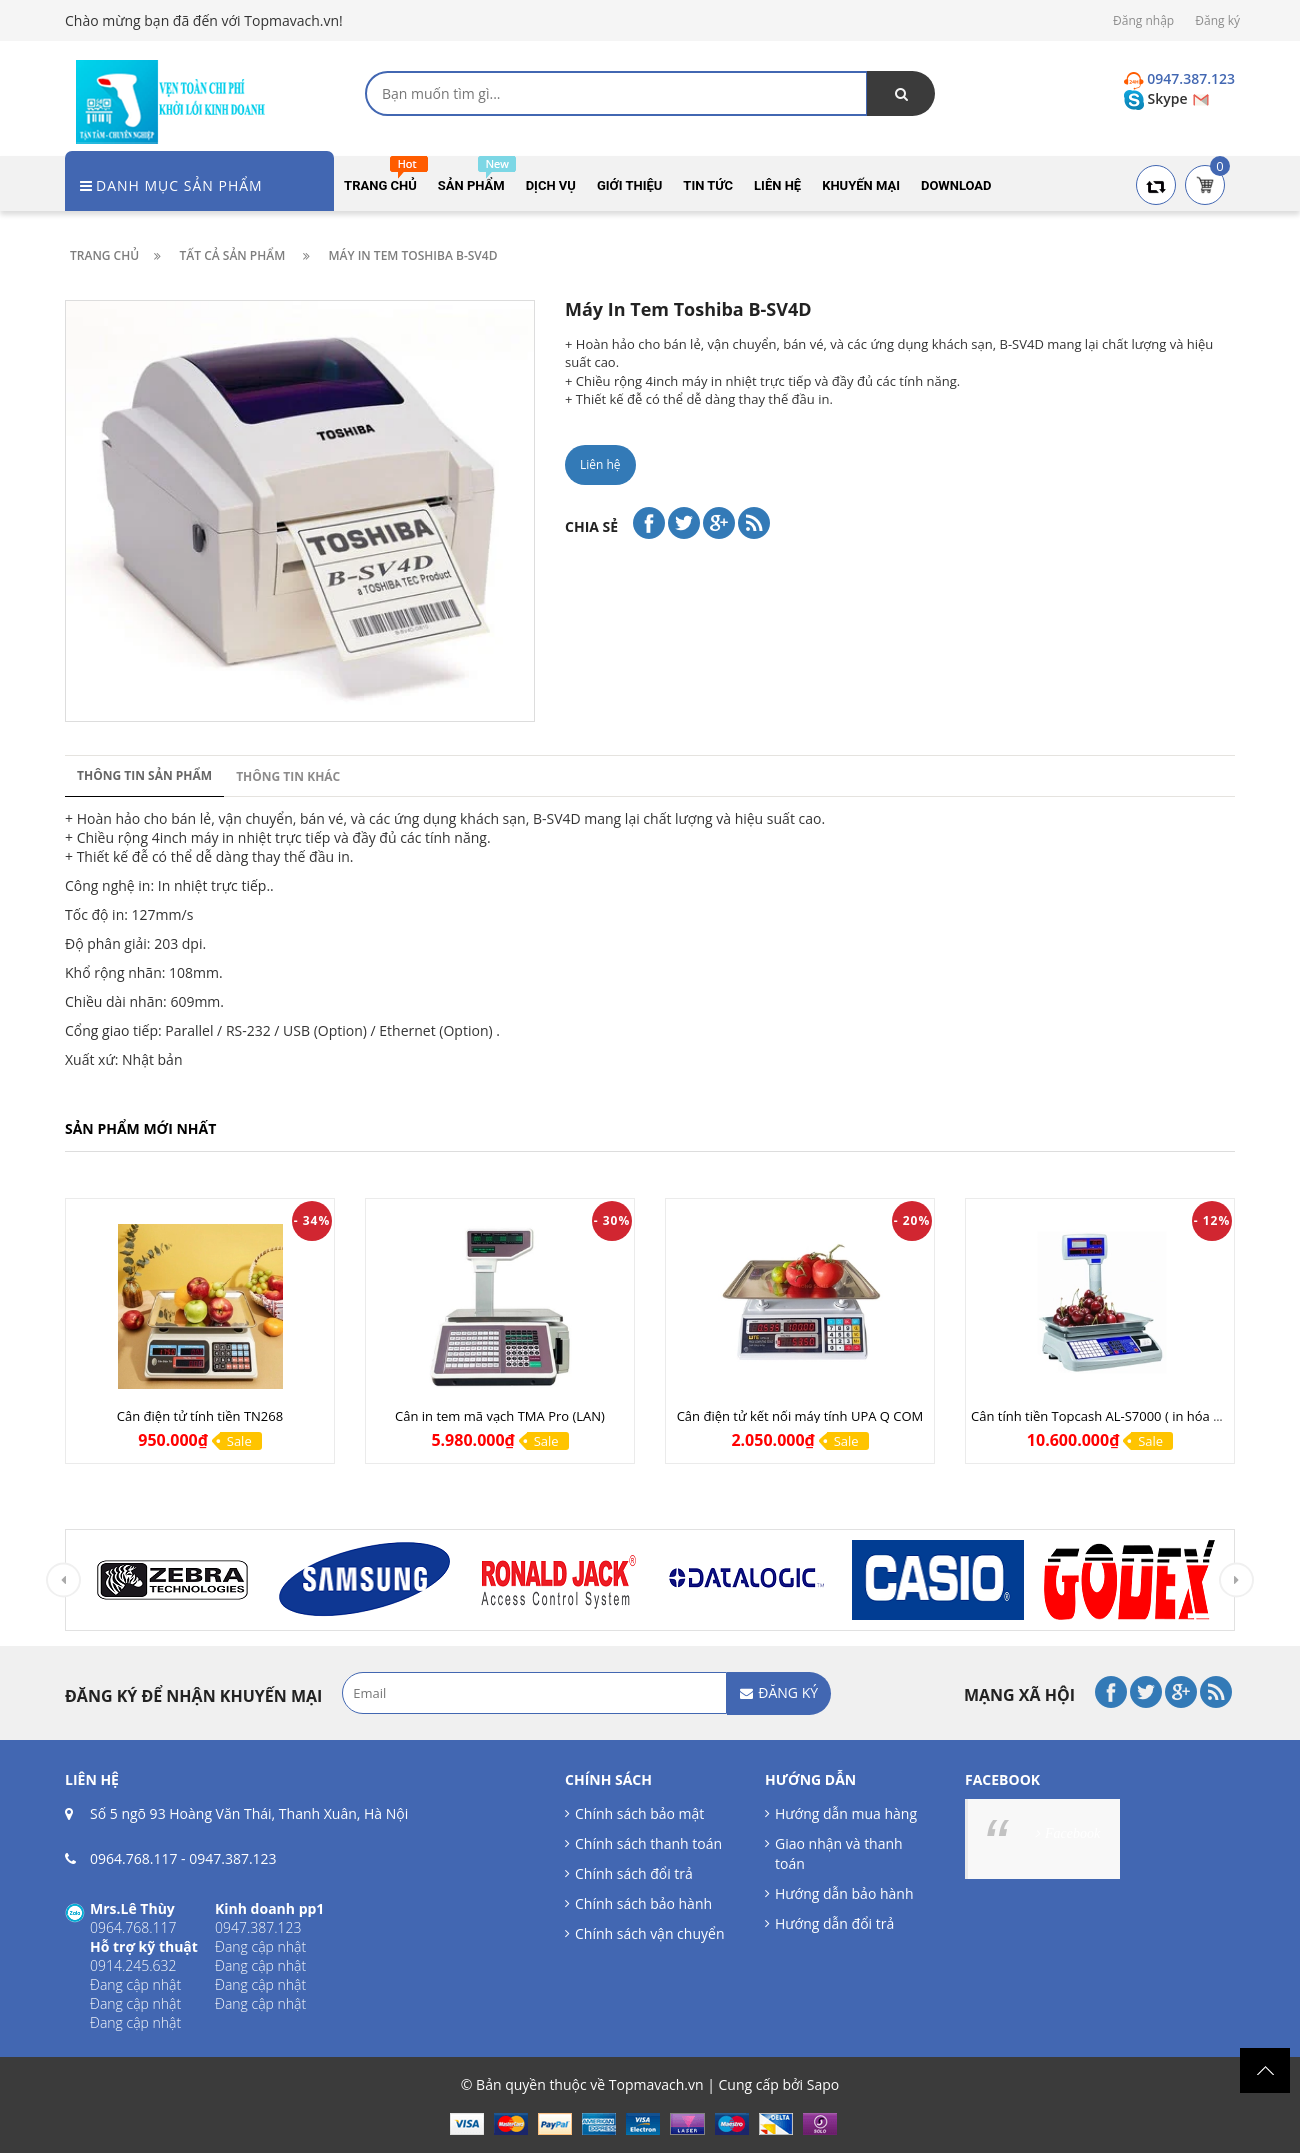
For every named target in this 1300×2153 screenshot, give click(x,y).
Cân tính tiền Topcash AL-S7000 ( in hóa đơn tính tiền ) (1134, 1416)
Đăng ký (1217, 20)
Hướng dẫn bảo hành (844, 1893)
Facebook (1072, 1833)
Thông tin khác (288, 776)
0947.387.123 (232, 1858)
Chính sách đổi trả (634, 1873)
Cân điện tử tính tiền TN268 (200, 1416)
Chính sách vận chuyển (649, 1933)
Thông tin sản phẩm (144, 775)
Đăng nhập (1143, 20)
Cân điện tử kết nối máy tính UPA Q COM (800, 1416)
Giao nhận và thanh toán (839, 1853)
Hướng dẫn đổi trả (834, 1923)
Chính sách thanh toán (648, 1843)
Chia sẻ (591, 526)
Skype (1157, 98)
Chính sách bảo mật (639, 1813)
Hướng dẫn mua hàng (846, 1813)
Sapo (823, 2084)
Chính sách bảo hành (643, 1903)
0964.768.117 (133, 1858)
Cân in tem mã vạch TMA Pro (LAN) (500, 1416)
